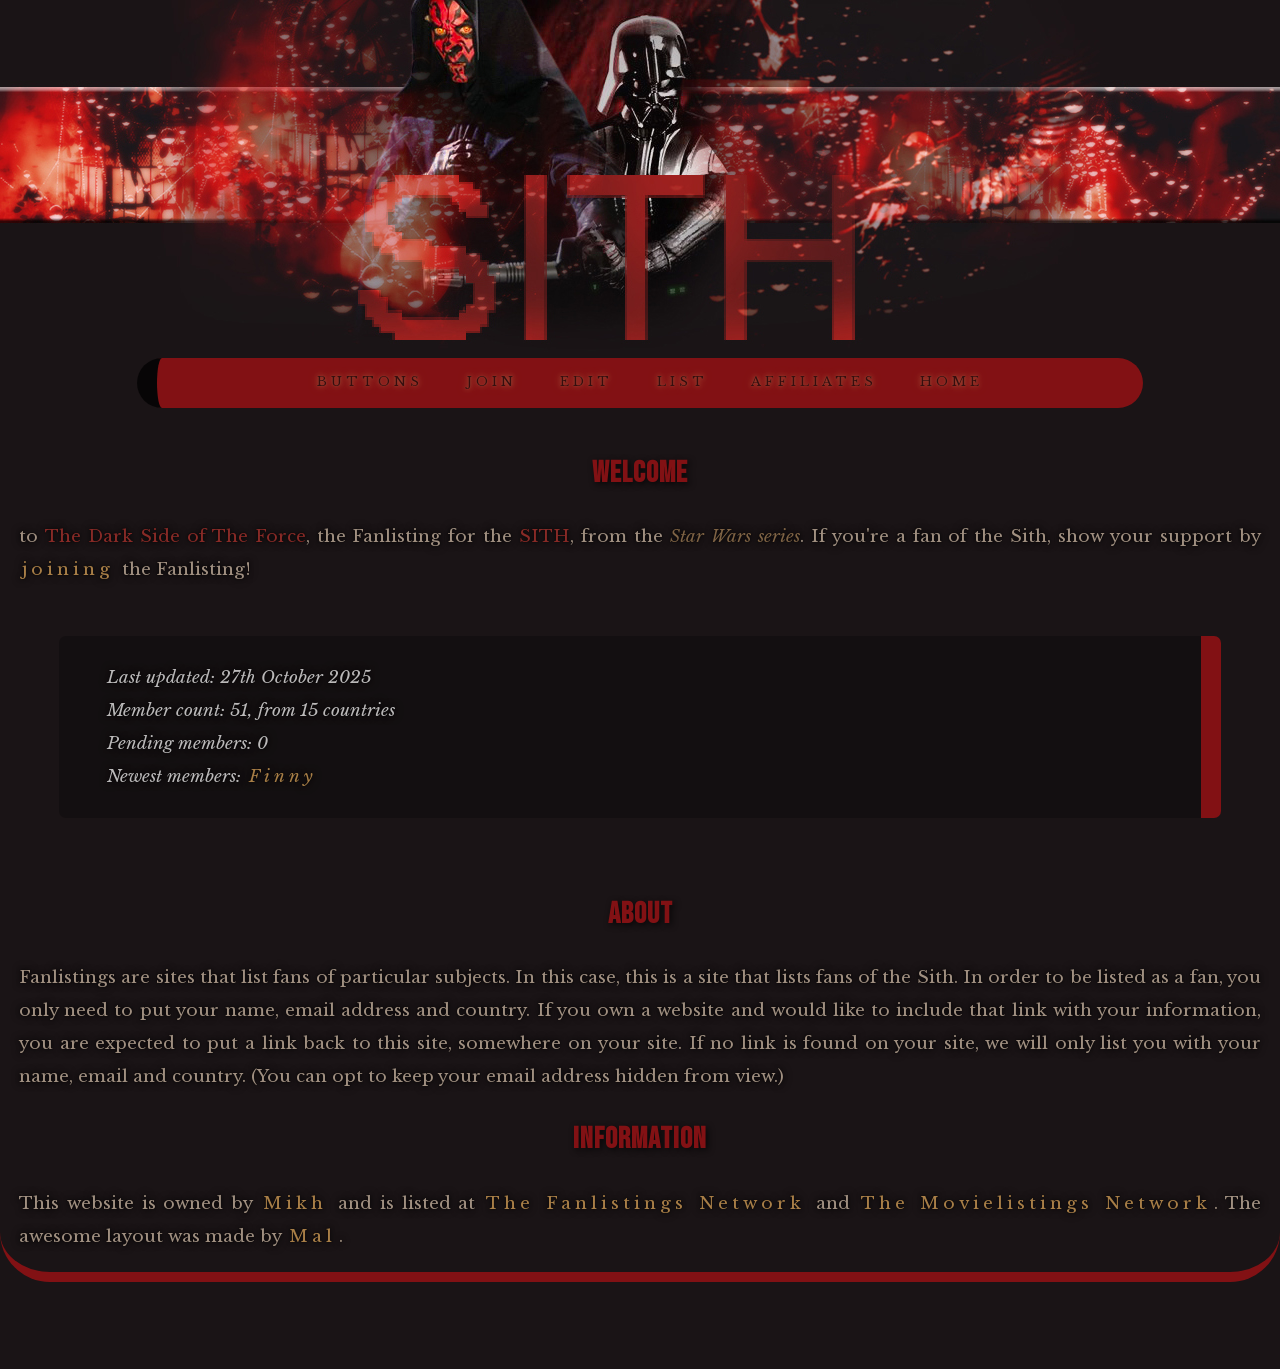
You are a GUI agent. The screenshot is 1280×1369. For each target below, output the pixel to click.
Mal (312, 1236)
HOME (951, 381)
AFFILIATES (814, 381)
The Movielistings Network (1036, 1203)
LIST (682, 381)
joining (68, 569)
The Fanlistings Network (645, 1203)
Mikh (295, 1203)
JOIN (491, 381)
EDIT (586, 381)
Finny (283, 776)
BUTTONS (370, 381)
